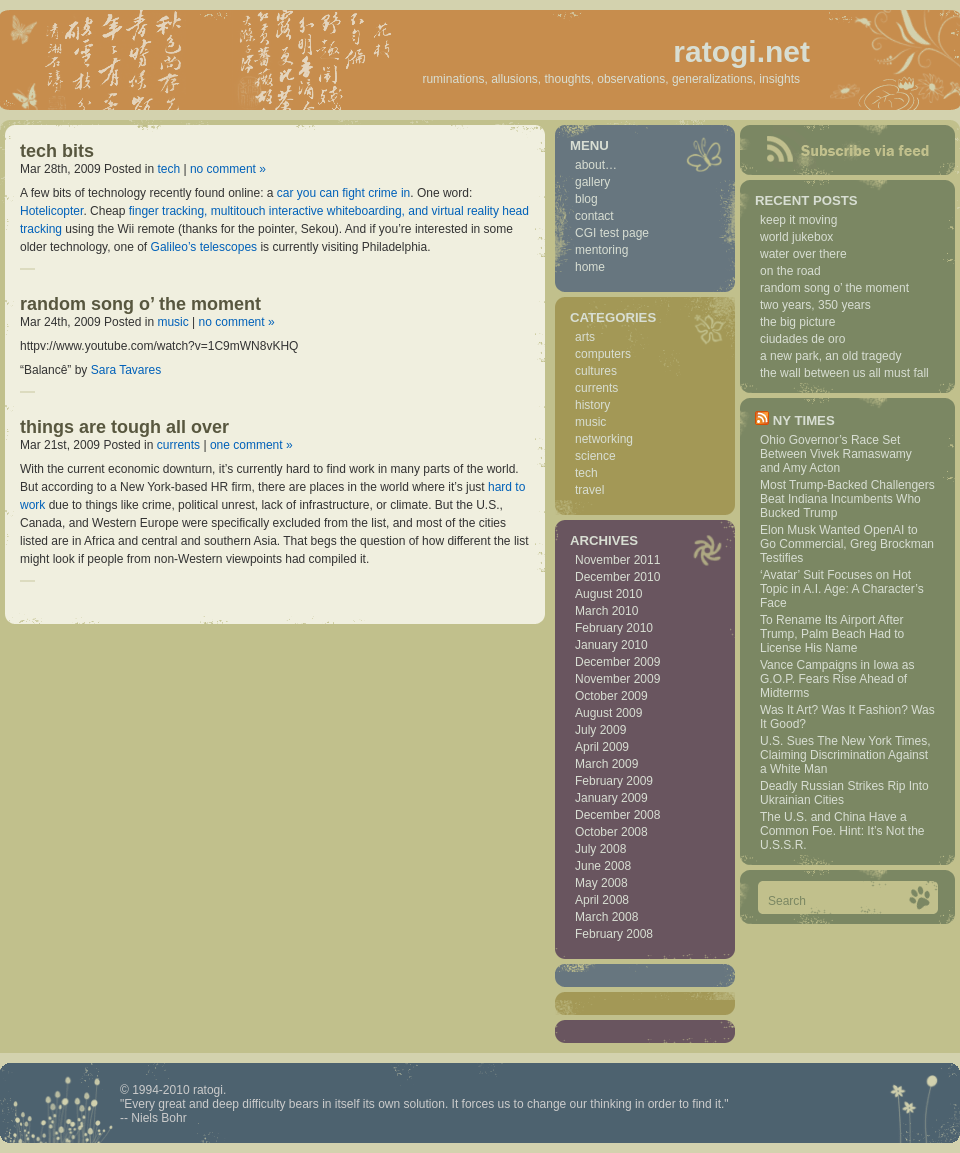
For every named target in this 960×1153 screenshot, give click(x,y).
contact (594, 216)
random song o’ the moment (140, 304)
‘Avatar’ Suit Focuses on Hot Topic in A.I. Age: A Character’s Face (842, 589)
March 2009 (606, 764)
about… (596, 165)
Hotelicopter (51, 211)
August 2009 (608, 713)
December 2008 (617, 815)
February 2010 (614, 628)
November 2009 (617, 679)
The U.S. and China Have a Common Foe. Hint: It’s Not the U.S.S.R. (842, 831)
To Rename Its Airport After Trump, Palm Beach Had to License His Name (832, 634)
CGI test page (612, 233)
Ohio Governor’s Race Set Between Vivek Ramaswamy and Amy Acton (836, 454)
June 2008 (603, 866)
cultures (596, 371)
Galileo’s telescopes (204, 247)
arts (585, 337)
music (172, 322)
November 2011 (617, 560)
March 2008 (606, 917)
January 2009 (611, 798)
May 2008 (601, 883)
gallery (592, 182)
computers (603, 354)
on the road (790, 271)
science (595, 456)
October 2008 (611, 832)
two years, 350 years (815, 305)
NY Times (804, 420)
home (590, 267)
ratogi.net (741, 51)
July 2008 (600, 849)
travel (589, 490)
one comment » (251, 445)
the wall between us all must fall (844, 373)
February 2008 (614, 934)
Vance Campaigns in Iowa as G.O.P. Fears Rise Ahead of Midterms (837, 679)
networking (604, 439)
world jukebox (796, 237)
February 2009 (614, 781)
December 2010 (617, 577)
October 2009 (611, 696)
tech (168, 169)
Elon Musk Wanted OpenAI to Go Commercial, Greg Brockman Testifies (847, 544)
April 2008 (602, 900)
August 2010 (608, 594)
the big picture (797, 322)
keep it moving (798, 220)
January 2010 (611, 645)
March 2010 (606, 611)
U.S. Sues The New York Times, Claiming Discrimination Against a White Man (845, 755)
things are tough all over (124, 427)
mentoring (601, 250)
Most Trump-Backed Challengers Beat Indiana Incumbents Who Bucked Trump (847, 499)
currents (178, 445)
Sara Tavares (126, 370)
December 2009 (617, 662)
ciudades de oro (802, 339)
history (592, 405)
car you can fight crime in (343, 193)
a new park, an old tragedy (830, 356)
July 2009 (600, 730)
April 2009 (602, 747)
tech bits (57, 151)
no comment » (228, 169)
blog (586, 199)
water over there (803, 254)
